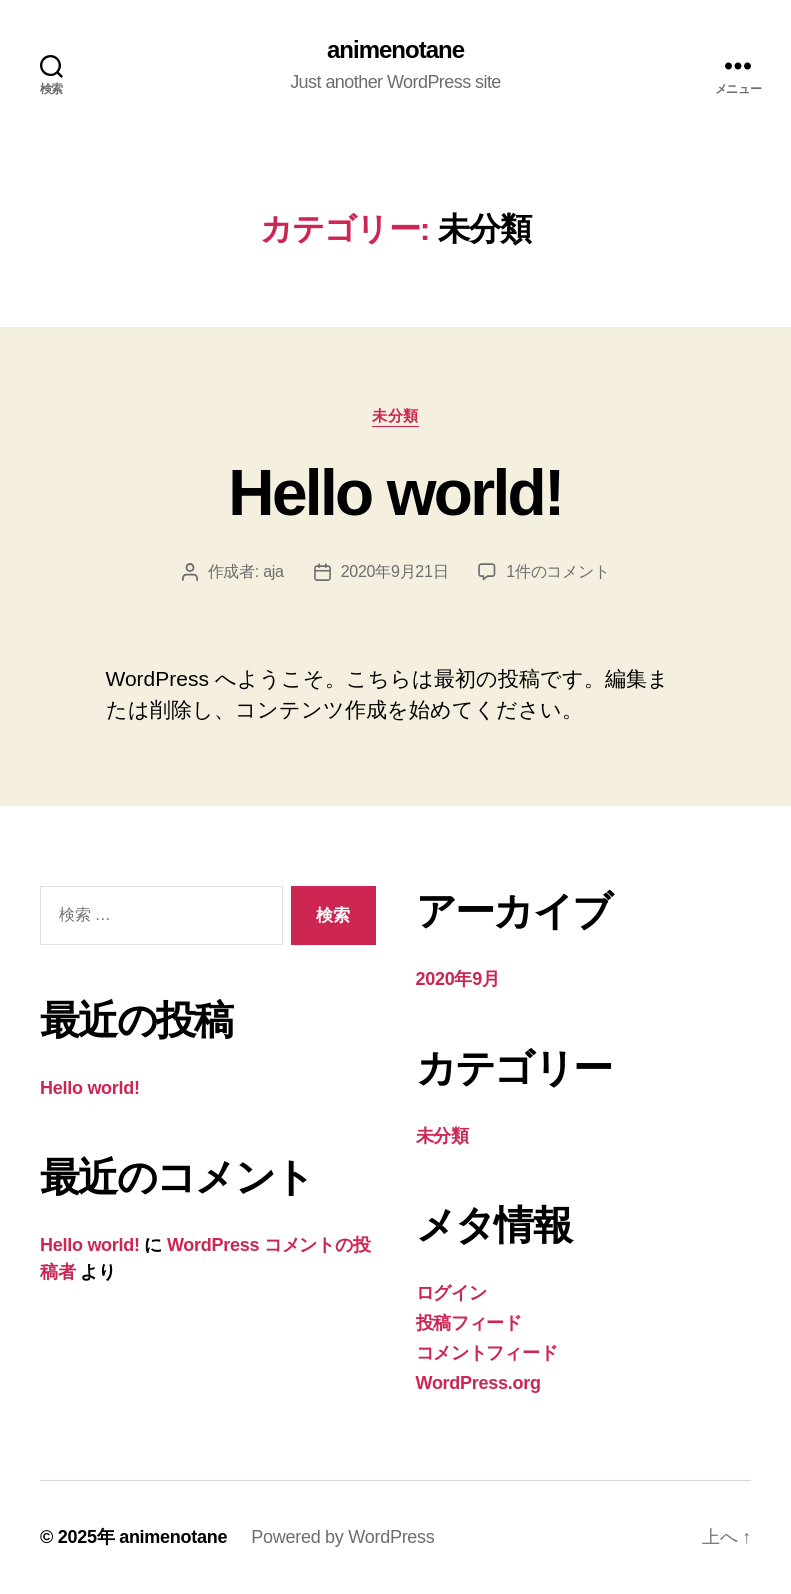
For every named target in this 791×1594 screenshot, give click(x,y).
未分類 (395, 415)
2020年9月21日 (395, 571)
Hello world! (395, 493)
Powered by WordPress (342, 1537)
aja (273, 571)
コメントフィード (487, 1353)
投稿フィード (469, 1323)
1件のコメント (557, 571)
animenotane (395, 50)
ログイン (451, 1293)
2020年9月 (458, 979)
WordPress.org (478, 1383)
